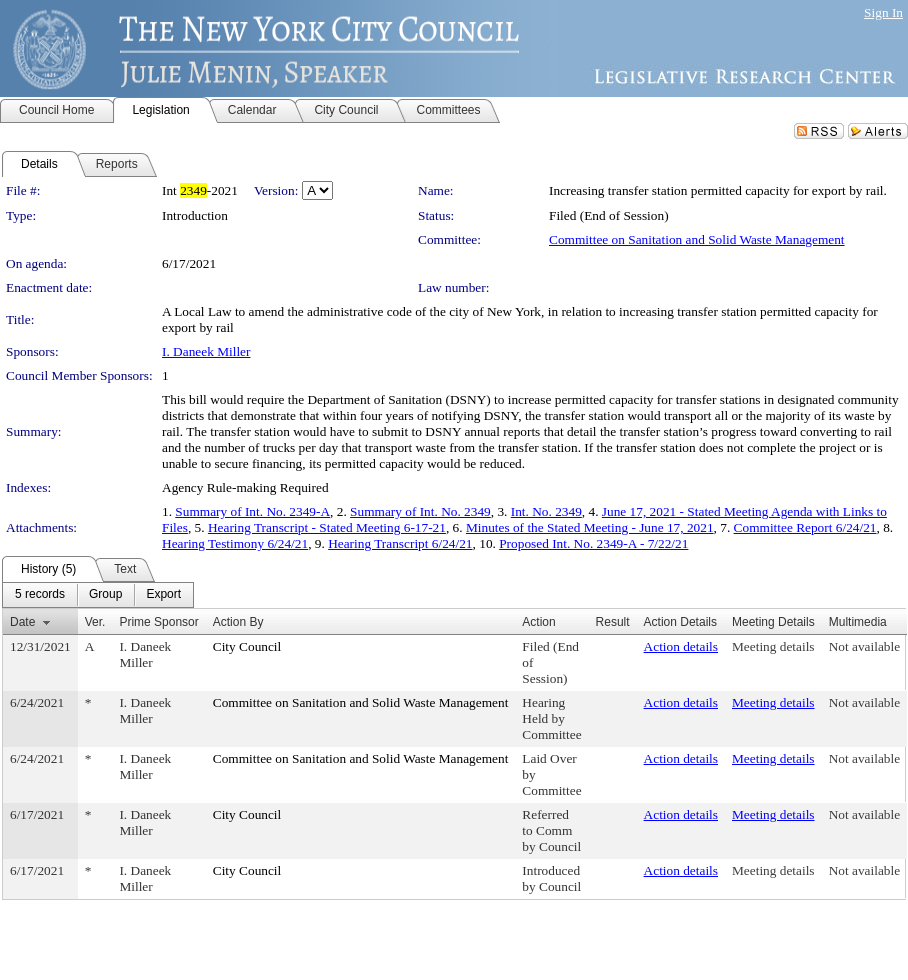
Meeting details (773, 646)
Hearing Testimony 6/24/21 (235, 543)
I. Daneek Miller (206, 351)
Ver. (95, 622)
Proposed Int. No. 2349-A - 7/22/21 (593, 543)
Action (538, 622)
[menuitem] (40, 595)
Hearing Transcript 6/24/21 (400, 543)
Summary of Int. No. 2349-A (252, 511)
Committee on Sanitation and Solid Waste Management (697, 239)
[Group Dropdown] (105, 595)
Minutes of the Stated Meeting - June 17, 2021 (590, 527)
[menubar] (98, 595)
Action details (681, 646)
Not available (864, 646)
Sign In (883, 12)
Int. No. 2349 (546, 511)
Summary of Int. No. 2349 (420, 511)
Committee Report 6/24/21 (805, 527)
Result (613, 622)
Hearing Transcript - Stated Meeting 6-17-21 (327, 527)
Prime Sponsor (158, 622)
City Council (247, 646)
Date (22, 622)
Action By (238, 622)
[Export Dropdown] (163, 595)
